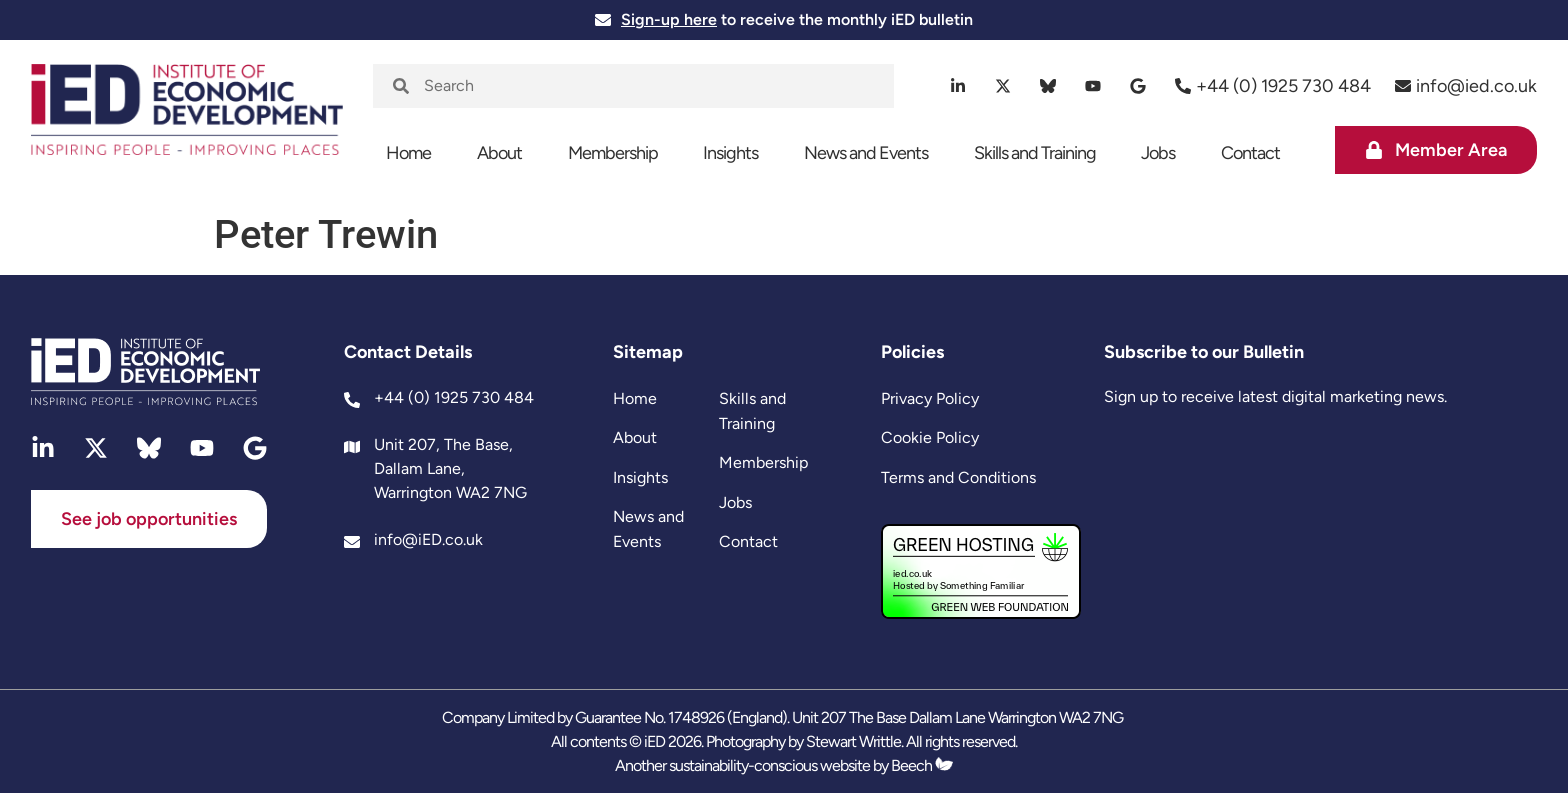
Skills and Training (1035, 153)
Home (408, 153)
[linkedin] (958, 86)
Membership (613, 153)
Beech (922, 765)
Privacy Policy (930, 398)
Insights (730, 153)
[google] (1138, 86)
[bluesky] (1048, 86)
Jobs (1158, 153)
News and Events (866, 153)
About (499, 153)
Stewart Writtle (853, 741)
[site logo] (187, 122)
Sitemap (648, 352)
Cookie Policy (930, 437)
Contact (1250, 153)
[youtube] (1093, 86)
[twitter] (1003, 86)
